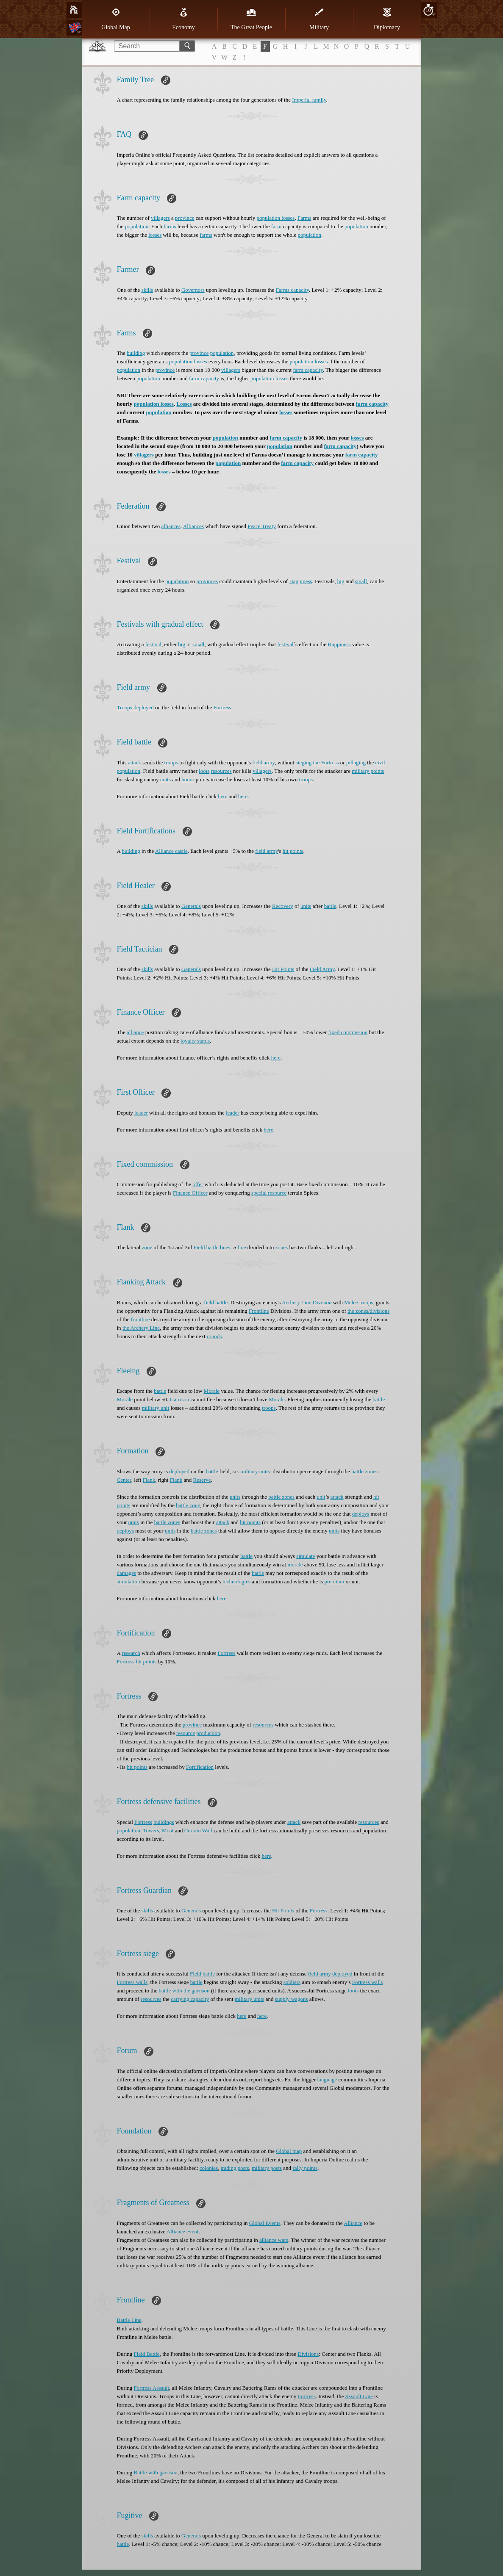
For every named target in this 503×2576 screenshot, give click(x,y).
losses (154, 235)
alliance (135, 1032)
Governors (193, 290)
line (242, 1247)
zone (147, 1247)
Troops (124, 707)
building (136, 353)
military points (368, 771)
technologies (236, 1581)
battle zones (281, 1497)
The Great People (251, 19)
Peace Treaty (261, 526)
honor (187, 779)
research (131, 1653)
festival (153, 644)
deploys (360, 1514)
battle (330, 906)
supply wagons (291, 1999)
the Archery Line (141, 1328)
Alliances (193, 526)
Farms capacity (292, 290)
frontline (140, 1319)
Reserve (202, 1480)
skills (147, 290)
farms (170, 226)
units (165, 779)
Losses (184, 404)
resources (221, 771)
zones (281, 1247)
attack (134, 762)
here (222, 796)
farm (276, 226)
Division (322, 1302)
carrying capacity (190, 1999)
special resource (268, 1193)
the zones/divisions (368, 1311)
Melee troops (358, 1302)
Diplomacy (387, 19)
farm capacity (307, 370)
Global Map (115, 19)
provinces (207, 581)
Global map (289, 2151)
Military (319, 19)
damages (126, 1573)
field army (263, 762)
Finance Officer (190, 1193)
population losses (276, 218)
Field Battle (147, 2354)
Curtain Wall (198, 1830)
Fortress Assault (151, 2388)
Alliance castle (171, 851)
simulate (305, 1556)
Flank (149, 1480)
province (184, 218)
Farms (304, 218)
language (327, 2079)
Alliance (353, 2223)
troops (171, 762)
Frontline (259, 1311)
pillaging (356, 762)
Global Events (265, 2223)
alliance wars (273, 2240)
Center (124, 1480)
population (137, 226)
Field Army (322, 969)
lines (225, 1247)
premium (334, 1581)
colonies (209, 2168)
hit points (293, 851)
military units (255, 1471)
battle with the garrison (183, 1990)
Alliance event (182, 2231)
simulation (128, 1581)
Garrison (179, 1399)
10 (428, 10)
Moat (167, 1830)
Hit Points (283, 969)
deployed (143, 707)
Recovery (282, 906)
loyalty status (195, 1041)
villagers (160, 218)
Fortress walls (132, 1982)
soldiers (291, 1982)
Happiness (300, 581)
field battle (216, 1302)
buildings (163, 1822)
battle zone (188, 1505)
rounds (214, 1336)
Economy (183, 19)
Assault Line (359, 2396)
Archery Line (296, 1302)
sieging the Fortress (317, 762)
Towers (151, 1830)
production (208, 1733)
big (341, 581)
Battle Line (129, 2320)
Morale (212, 1391)
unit (321, 1497)
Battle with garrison (156, 2472)
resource (185, 1733)
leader (141, 1113)
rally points (304, 2168)
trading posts (235, 2168)
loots (204, 771)
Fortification (200, 1767)
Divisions (308, 2354)
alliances (171, 526)
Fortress (222, 707)
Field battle (206, 1247)
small (361, 581)
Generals (191, 906)
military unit (156, 1408)
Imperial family (309, 100)
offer (197, 1184)
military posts (267, 2168)
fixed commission (347, 1032)
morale (295, 1564)
